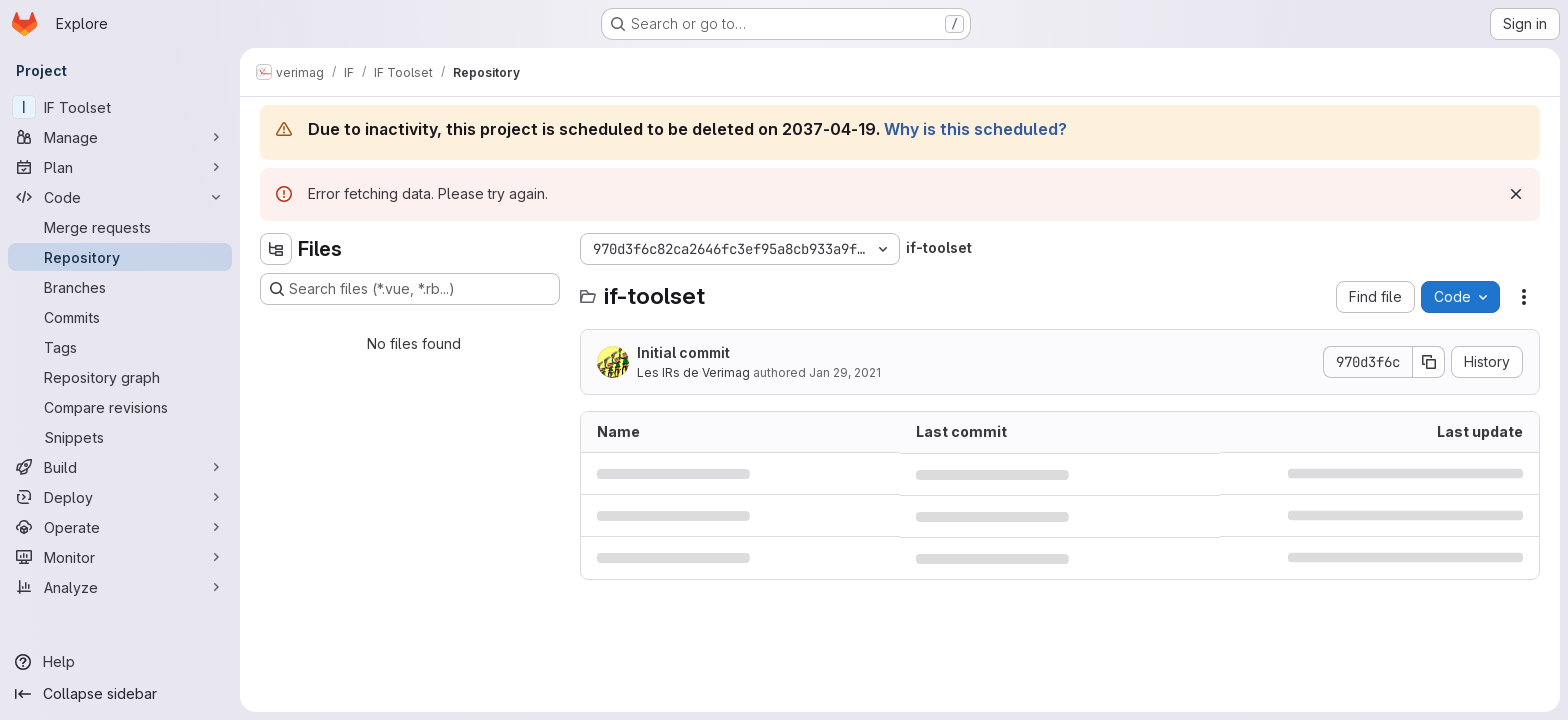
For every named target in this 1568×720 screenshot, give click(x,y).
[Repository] (120, 257)
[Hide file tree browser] (276, 249)
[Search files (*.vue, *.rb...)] (410, 289)
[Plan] (120, 167)
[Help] (120, 662)
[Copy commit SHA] (1429, 362)
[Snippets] (120, 437)
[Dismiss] (1516, 194)
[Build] (120, 467)
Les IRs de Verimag (693, 372)
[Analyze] (120, 587)
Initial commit (683, 352)
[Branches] (120, 287)
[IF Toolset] (120, 107)
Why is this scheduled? (975, 129)
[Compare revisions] (120, 407)
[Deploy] (120, 497)
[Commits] (120, 317)
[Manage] (120, 137)
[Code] (120, 197)
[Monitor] (120, 557)
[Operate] (120, 527)
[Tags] (120, 347)
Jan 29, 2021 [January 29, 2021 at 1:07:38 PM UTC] (845, 372)
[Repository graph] (120, 377)
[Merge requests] (120, 227)
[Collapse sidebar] (120, 694)
